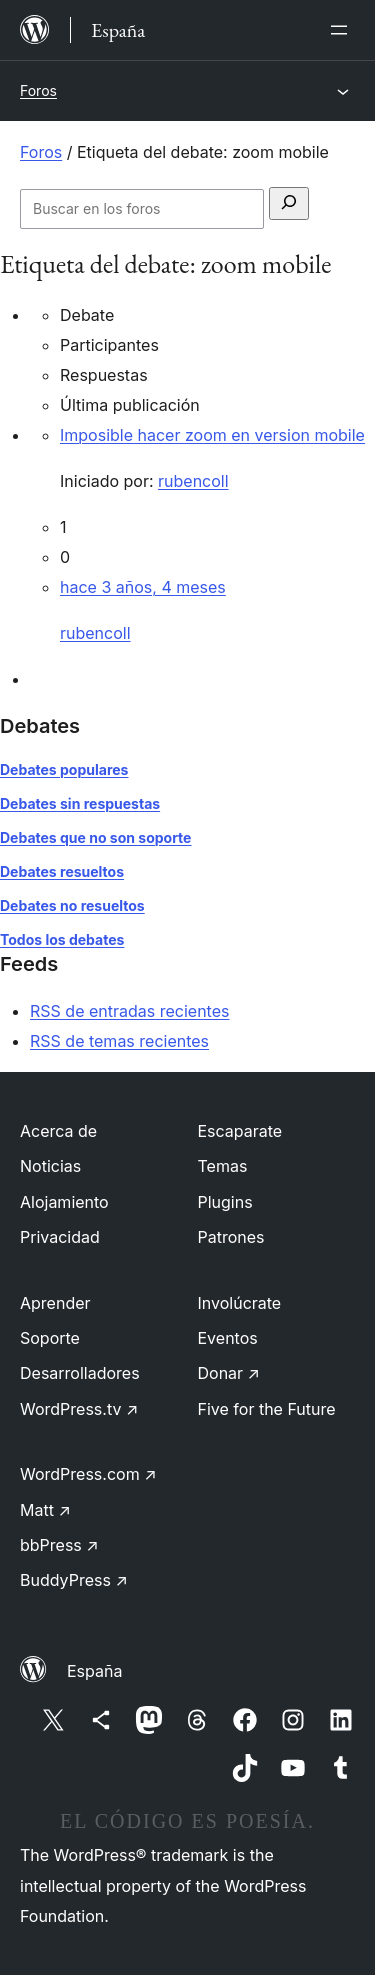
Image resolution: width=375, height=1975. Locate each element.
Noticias (50, 1166)
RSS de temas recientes (119, 1041)
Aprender (55, 1303)
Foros (38, 90)
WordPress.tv (79, 1409)
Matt (45, 1510)
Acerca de (58, 1131)
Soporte (50, 1338)
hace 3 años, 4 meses (143, 587)
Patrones (231, 1237)
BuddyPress (74, 1580)
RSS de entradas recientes (129, 1011)
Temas (223, 1166)
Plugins (225, 1202)
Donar (229, 1373)
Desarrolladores (80, 1373)
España (94, 1671)
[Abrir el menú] (343, 30)
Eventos (228, 1338)
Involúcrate (240, 1303)
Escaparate (240, 1131)
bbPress (59, 1545)
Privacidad (60, 1237)
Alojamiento (64, 1202)
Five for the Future (267, 1409)
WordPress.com (88, 1474)
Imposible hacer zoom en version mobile (212, 435)
